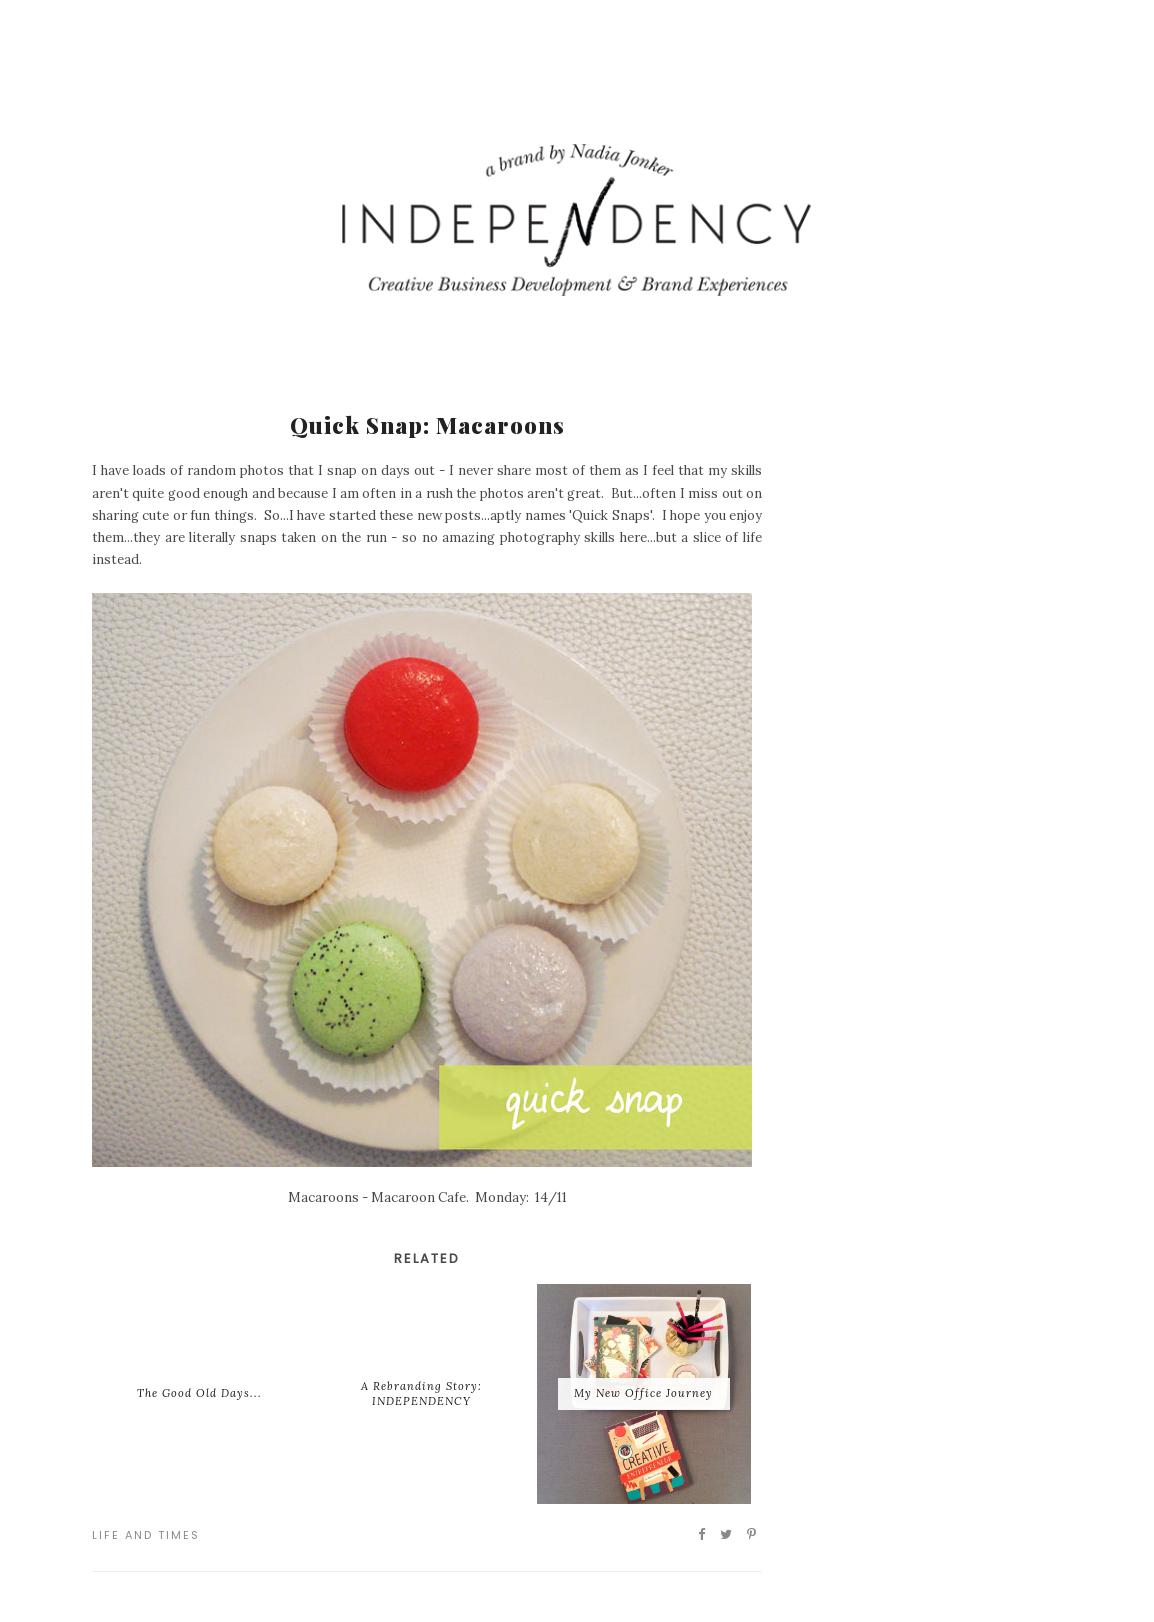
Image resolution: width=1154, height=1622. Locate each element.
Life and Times (146, 1535)
